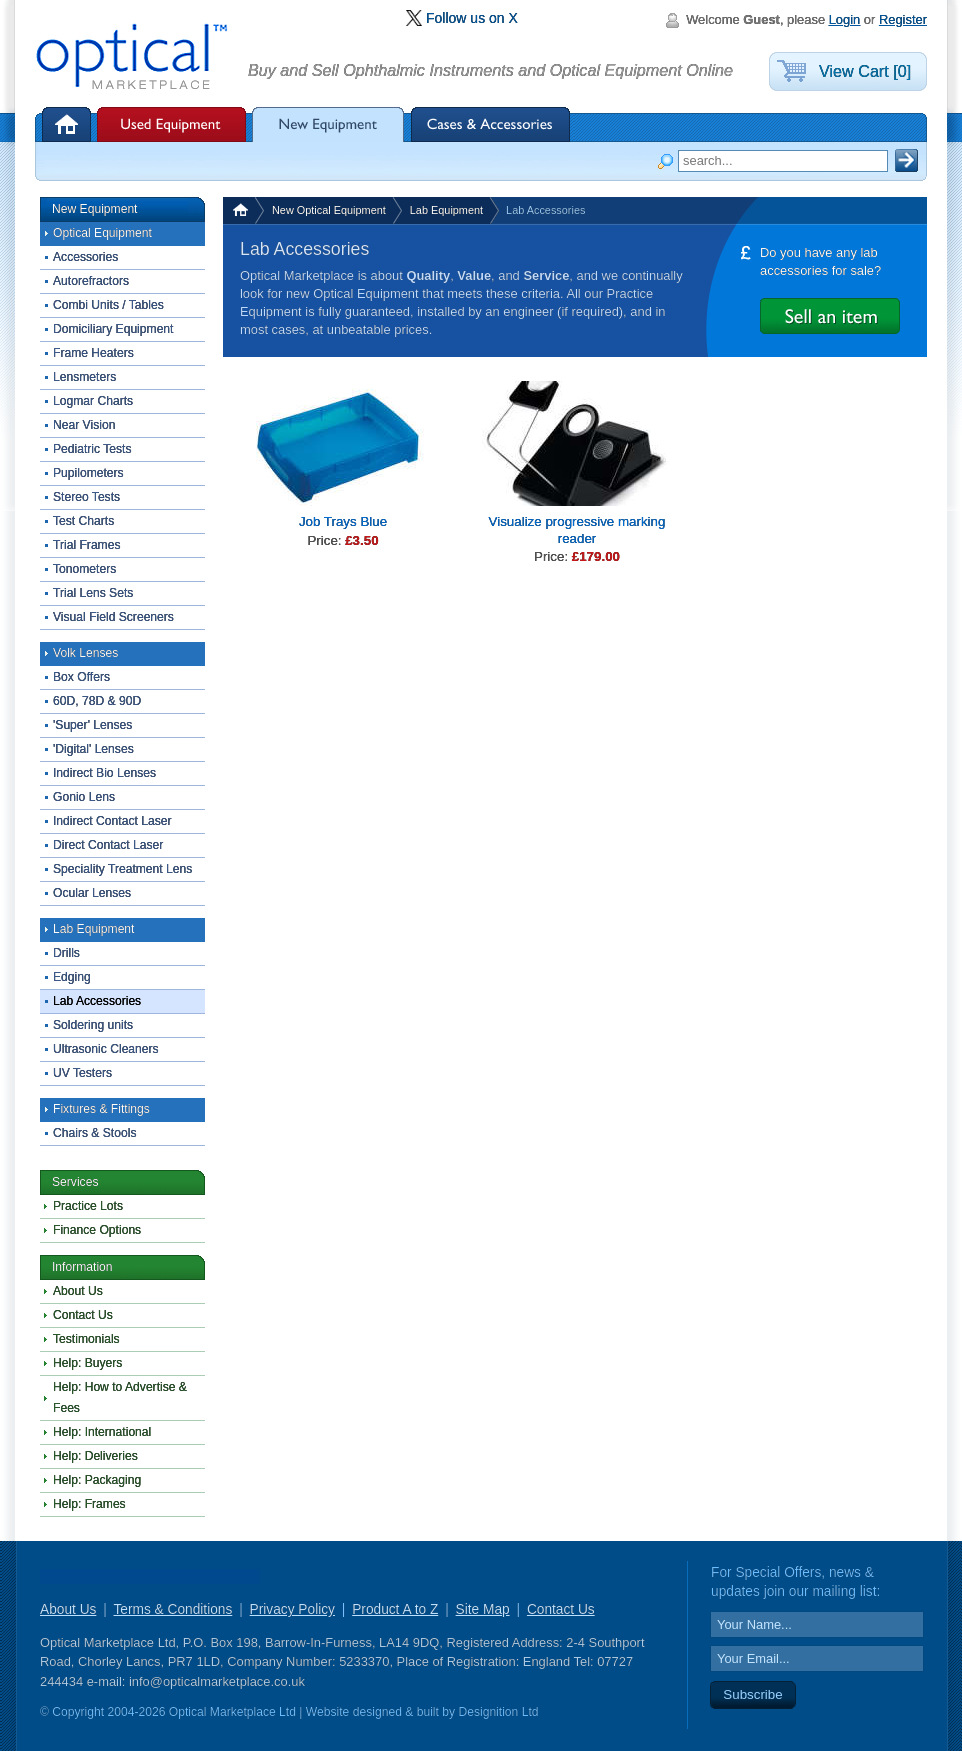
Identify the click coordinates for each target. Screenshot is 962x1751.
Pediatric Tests (92, 449)
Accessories (85, 257)
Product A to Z (395, 1609)
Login (845, 19)
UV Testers (82, 1073)
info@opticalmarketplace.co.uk (217, 1681)
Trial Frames (87, 545)
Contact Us (83, 1315)
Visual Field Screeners (113, 617)
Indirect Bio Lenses (104, 773)
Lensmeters (84, 377)
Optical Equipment (102, 233)
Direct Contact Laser (108, 845)
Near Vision (84, 425)
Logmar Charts (93, 401)
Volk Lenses (85, 653)
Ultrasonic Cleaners (106, 1049)
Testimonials (86, 1339)
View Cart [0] (865, 71)
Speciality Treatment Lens (122, 869)
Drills (66, 953)
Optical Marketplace (133, 57)
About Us (78, 1291)
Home (68, 124)
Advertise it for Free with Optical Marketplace (830, 316)
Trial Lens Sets (93, 593)
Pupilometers (88, 473)
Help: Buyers (87, 1363)
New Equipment (328, 124)
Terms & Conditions (172, 1609)
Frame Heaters (93, 353)
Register (903, 19)
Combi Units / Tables (108, 305)
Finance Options (97, 1230)
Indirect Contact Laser (112, 821)
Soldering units (93, 1025)
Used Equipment (171, 124)
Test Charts (83, 521)
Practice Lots (88, 1206)
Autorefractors (91, 281)
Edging (72, 977)
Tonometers (84, 569)
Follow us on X (472, 18)
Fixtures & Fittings (101, 1109)
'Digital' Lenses (93, 749)
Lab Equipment (446, 210)
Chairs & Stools (94, 1133)
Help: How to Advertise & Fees (120, 1397)
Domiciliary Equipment (113, 329)
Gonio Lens (84, 797)
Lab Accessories (97, 1001)
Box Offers (81, 677)
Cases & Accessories (491, 124)
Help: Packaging (97, 1480)
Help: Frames (89, 1504)
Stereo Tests (86, 497)
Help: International (102, 1432)
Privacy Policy (292, 1609)
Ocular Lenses (92, 893)
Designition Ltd (498, 1712)
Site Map (483, 1609)
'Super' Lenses (92, 725)
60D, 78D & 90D (97, 701)
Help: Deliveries (95, 1456)
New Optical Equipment (329, 210)
